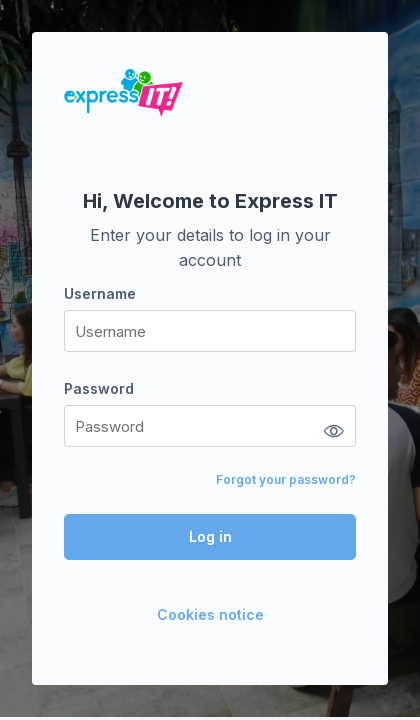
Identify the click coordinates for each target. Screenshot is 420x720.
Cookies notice (210, 614)
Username (100, 293)
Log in (210, 536)
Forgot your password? (286, 479)
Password (99, 388)
